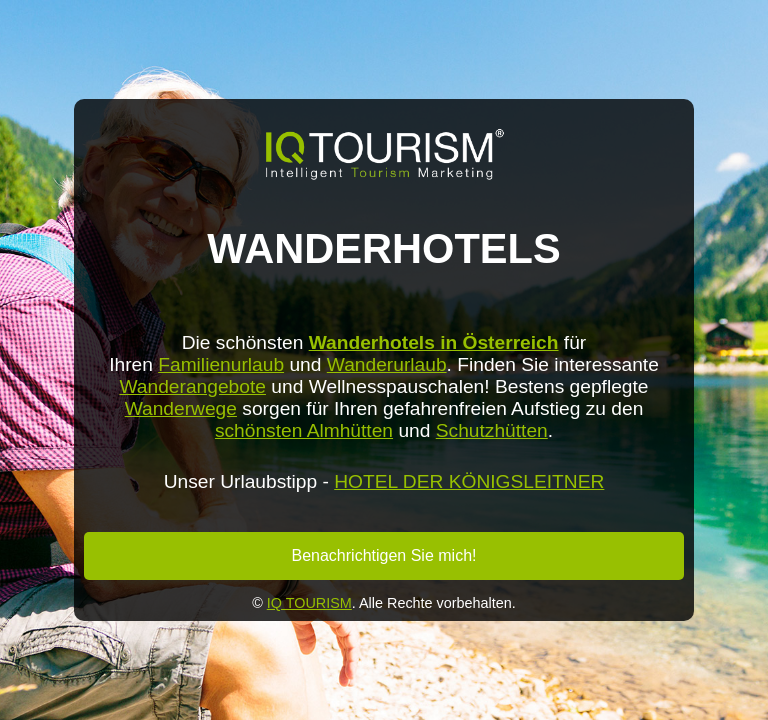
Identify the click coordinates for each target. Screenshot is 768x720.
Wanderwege (181, 408)
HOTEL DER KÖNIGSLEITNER (469, 481)
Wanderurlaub (387, 364)
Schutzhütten (492, 430)
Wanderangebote (192, 386)
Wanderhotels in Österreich (434, 342)
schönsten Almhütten (304, 430)
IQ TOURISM (309, 603)
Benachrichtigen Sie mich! (384, 555)
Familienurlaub (221, 364)
